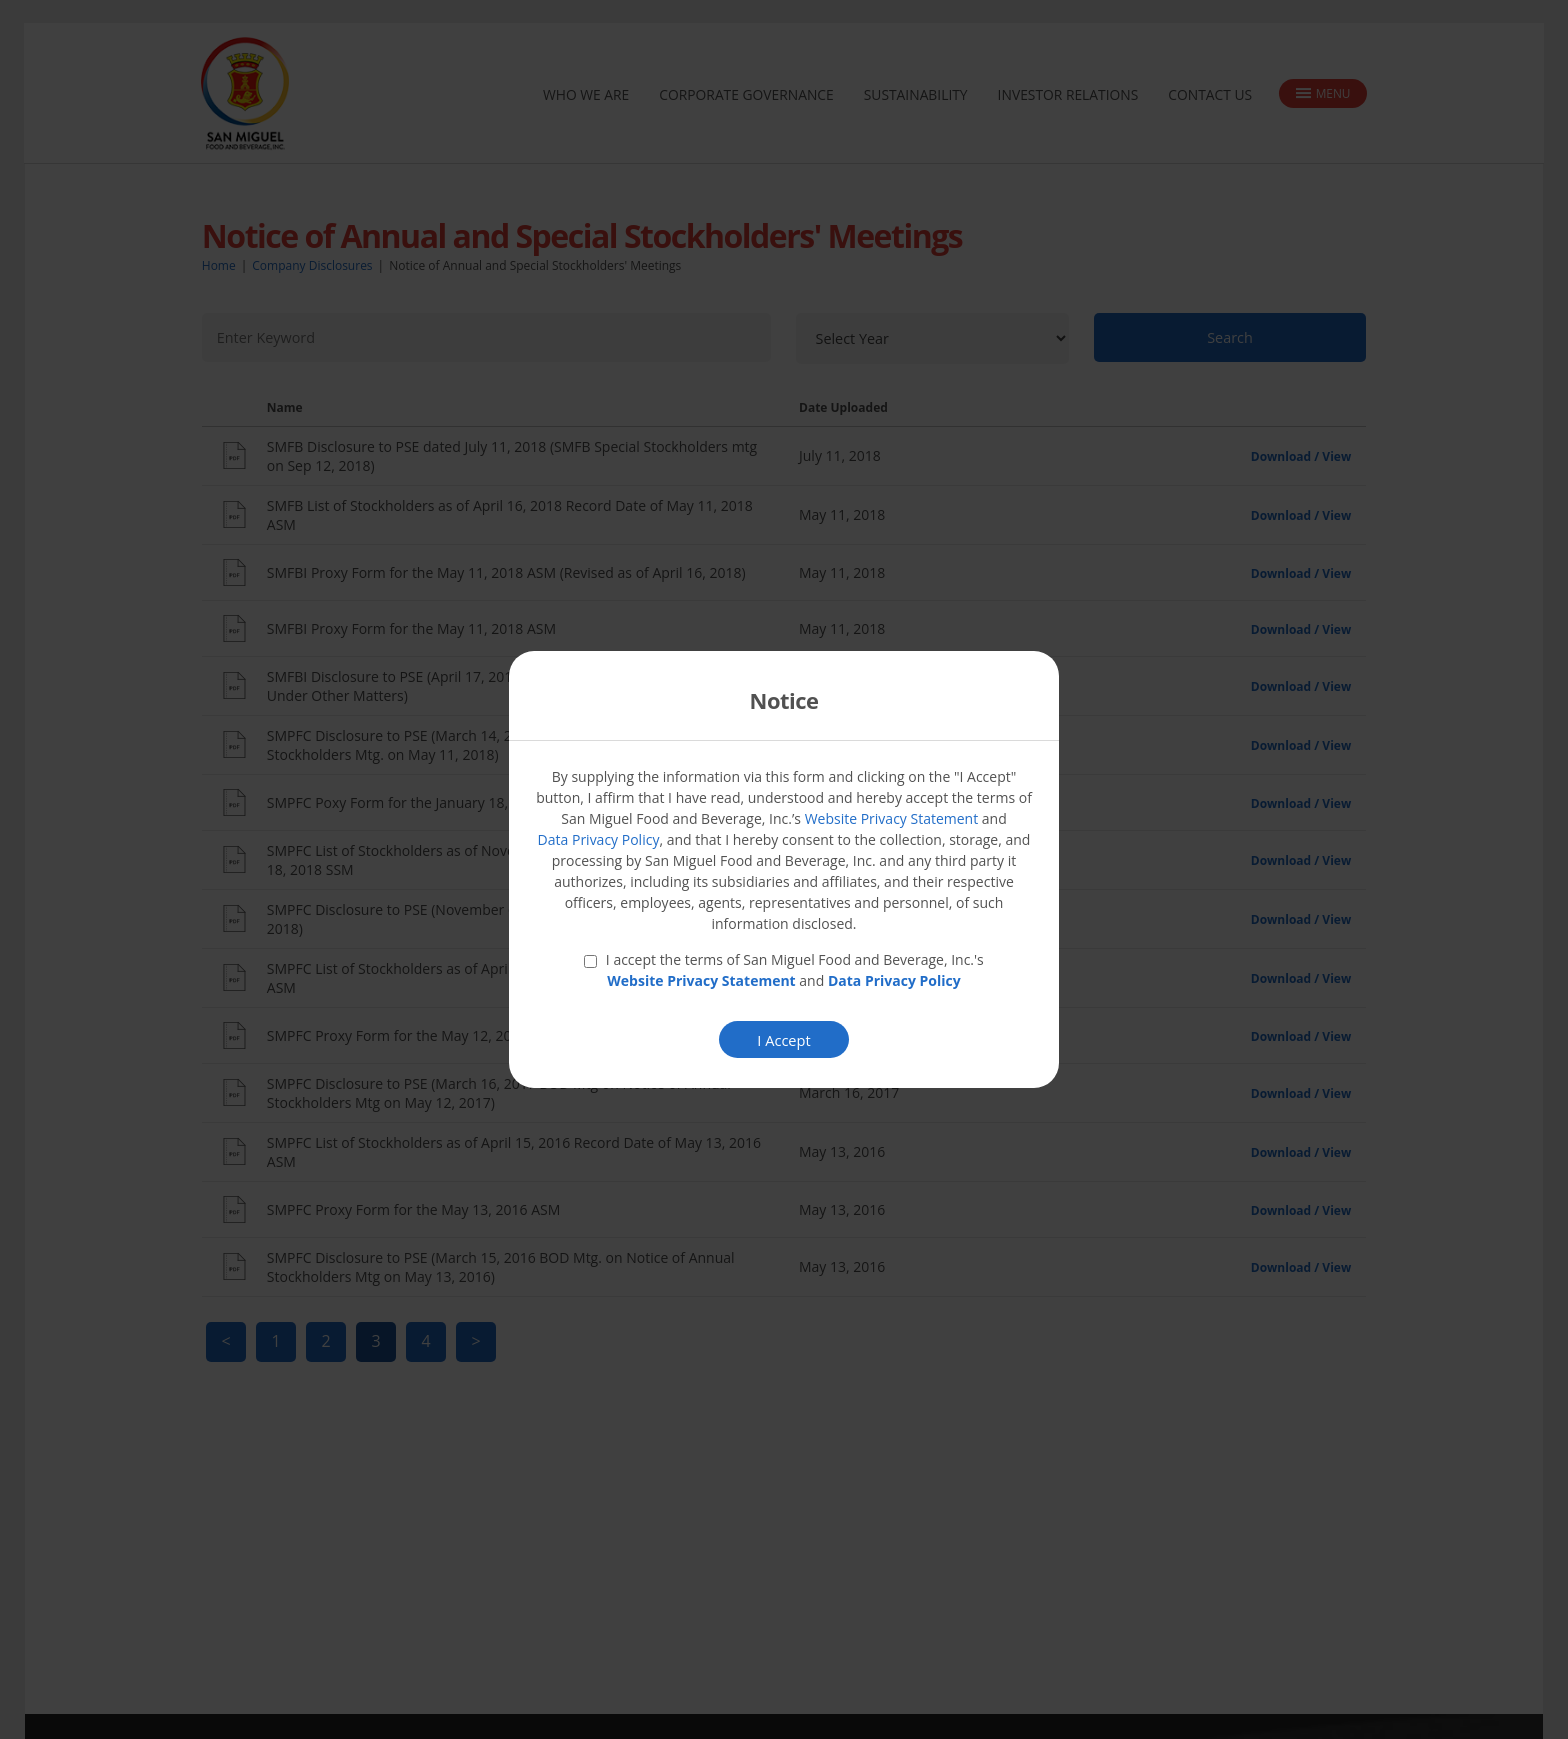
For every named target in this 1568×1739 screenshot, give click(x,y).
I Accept (784, 1042)
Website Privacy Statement (892, 819)
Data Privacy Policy (599, 840)
